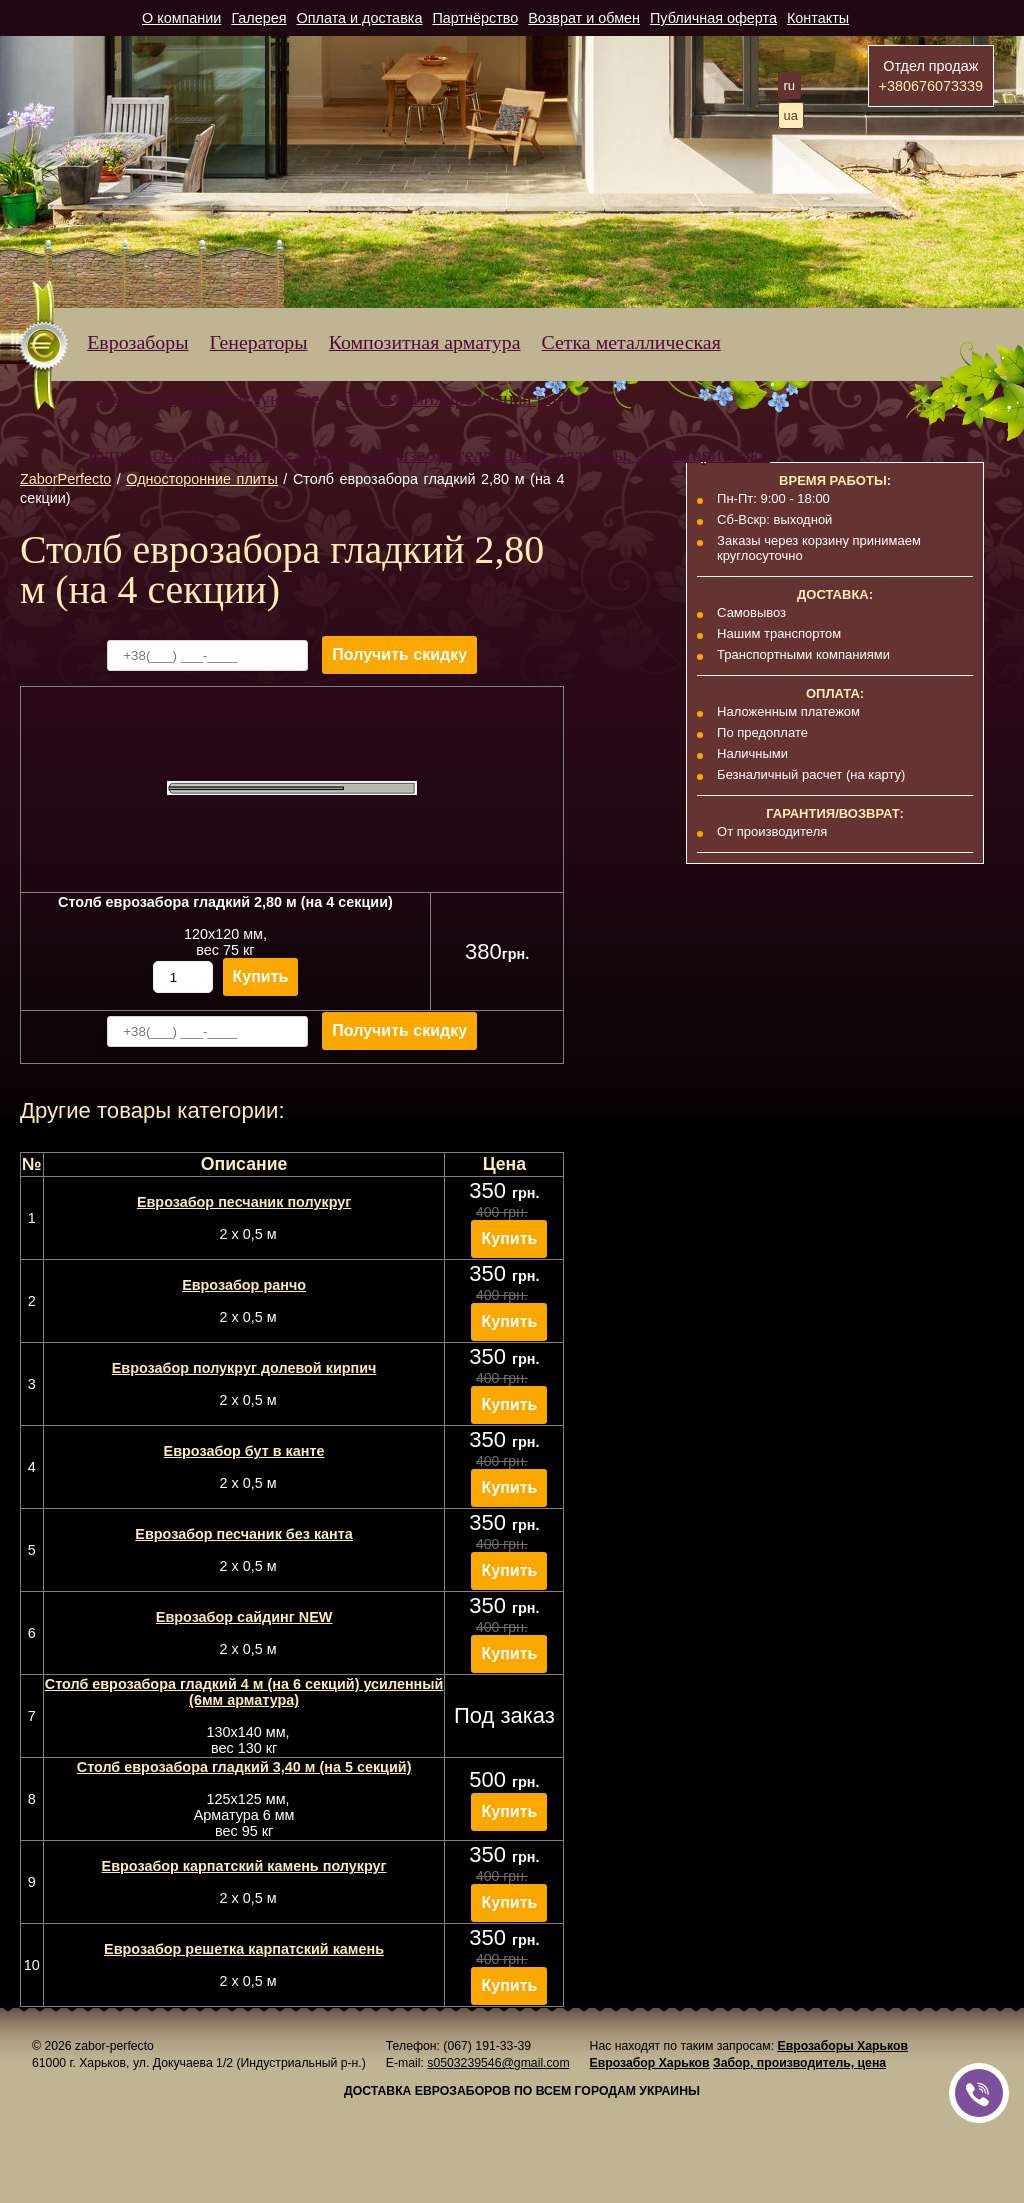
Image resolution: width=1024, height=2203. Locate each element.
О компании (181, 18)
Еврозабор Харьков (650, 2063)
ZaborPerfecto (65, 479)
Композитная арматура (425, 342)
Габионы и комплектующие (203, 398)
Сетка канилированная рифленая (479, 398)
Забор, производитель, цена (799, 2063)
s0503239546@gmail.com (498, 2063)
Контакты (818, 18)
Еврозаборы (137, 342)
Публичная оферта (713, 18)
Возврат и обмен (584, 18)
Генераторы (259, 342)
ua (791, 115)
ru (790, 85)
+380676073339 (931, 86)
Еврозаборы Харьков (842, 2046)
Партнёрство (475, 18)
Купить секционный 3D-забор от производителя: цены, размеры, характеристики (428, 454)
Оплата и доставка (360, 18)
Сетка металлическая (631, 342)
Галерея (258, 18)
